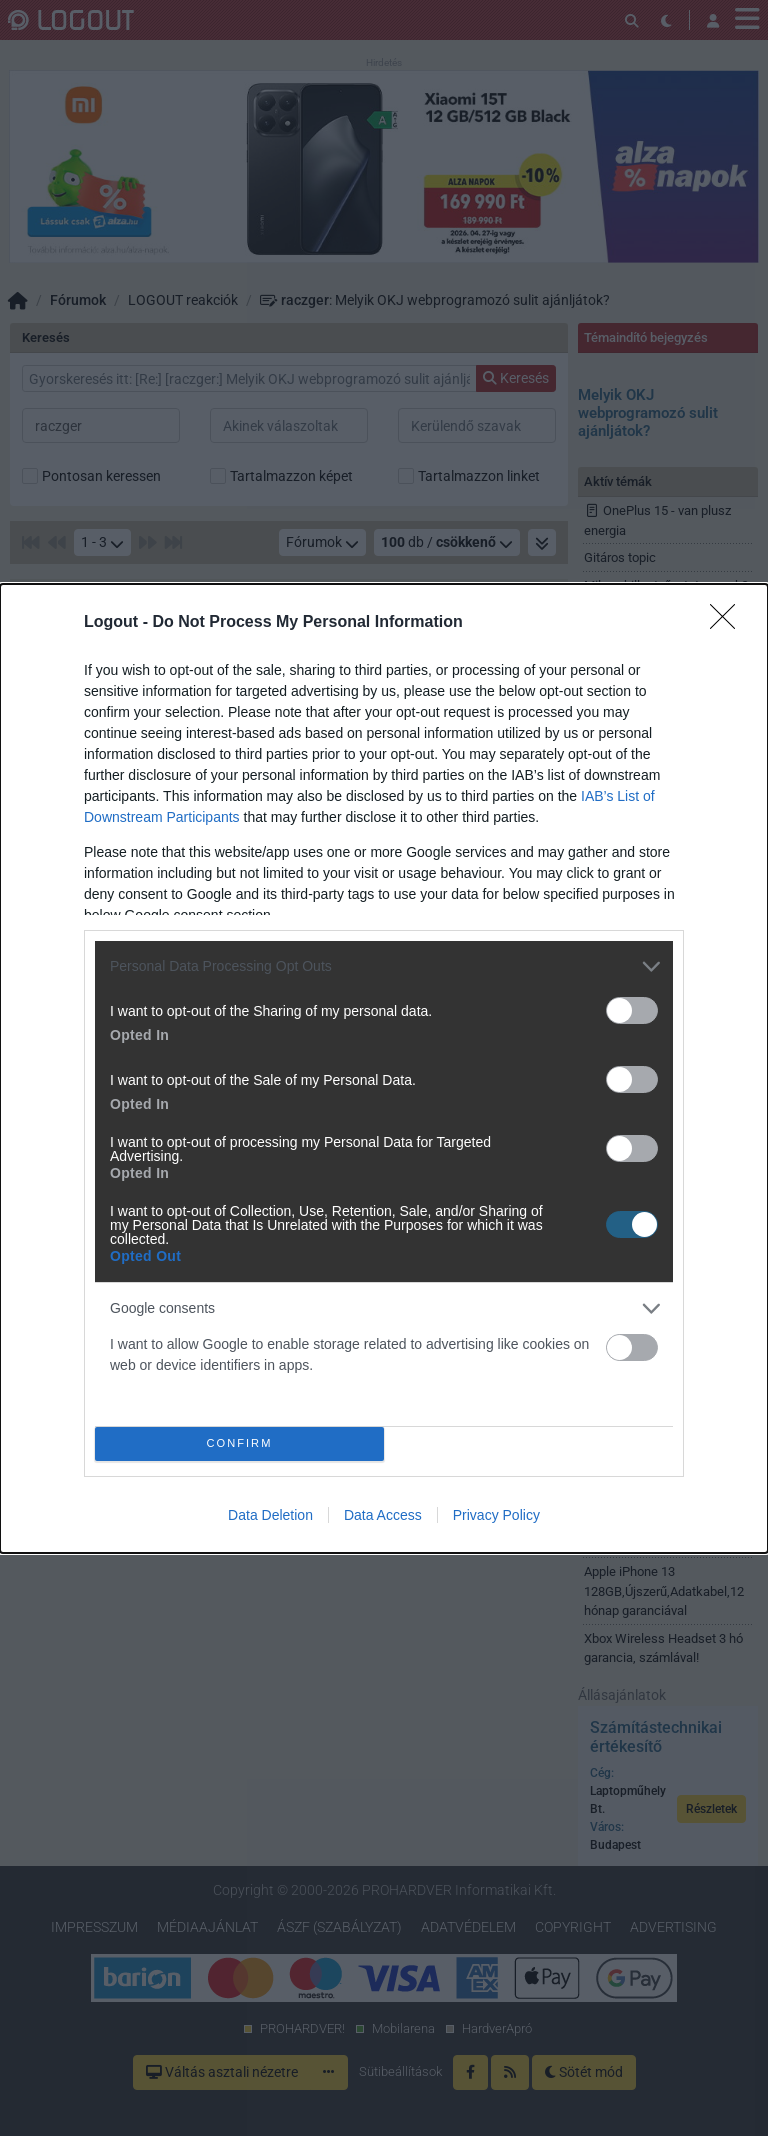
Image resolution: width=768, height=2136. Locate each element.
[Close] (729, 623)
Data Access (383, 1515)
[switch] (632, 1010)
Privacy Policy (496, 1515)
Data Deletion (270, 1515)
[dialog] (384, 1068)
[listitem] (384, 966)
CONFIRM (239, 1443)
